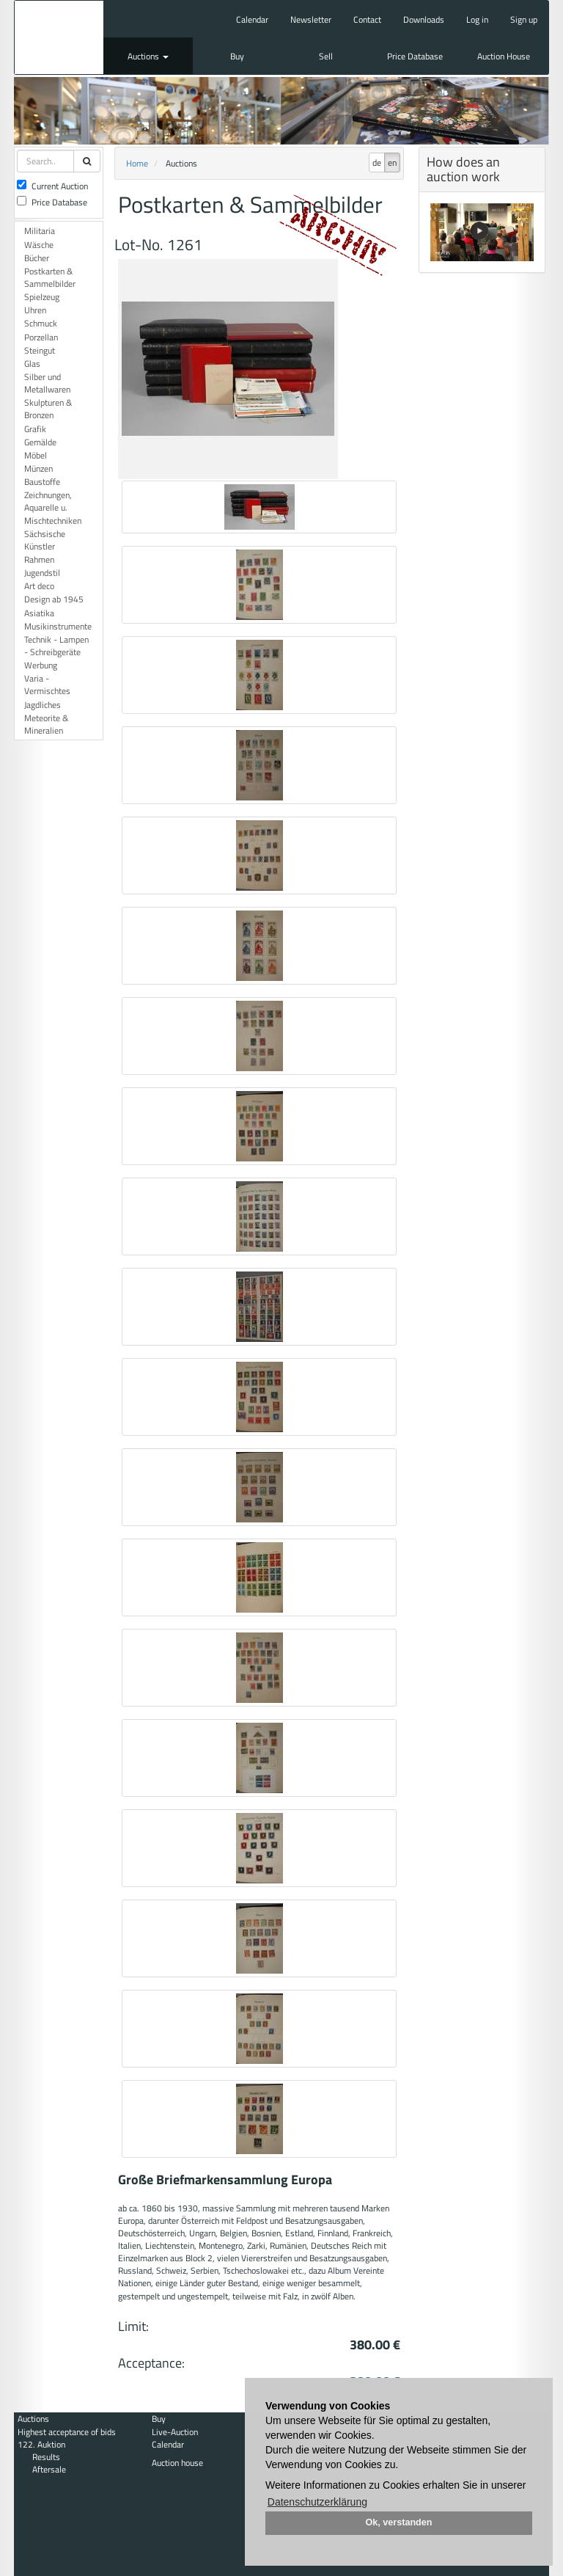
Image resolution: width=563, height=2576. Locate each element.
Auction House (503, 56)
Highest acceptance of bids (67, 2432)
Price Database (415, 56)
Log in (477, 19)
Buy (237, 56)
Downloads (423, 19)
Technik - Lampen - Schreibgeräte (56, 645)
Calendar (252, 19)
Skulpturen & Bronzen (48, 408)
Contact (367, 19)
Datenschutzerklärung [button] (317, 2502)
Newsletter (310, 19)
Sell (326, 56)
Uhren (35, 310)
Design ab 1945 (54, 599)
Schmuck (40, 323)
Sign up (523, 19)
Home (137, 163)
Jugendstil (42, 573)
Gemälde (40, 442)
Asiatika (39, 613)
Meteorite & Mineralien (46, 724)
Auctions (148, 56)
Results (46, 2457)
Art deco (39, 586)
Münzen (38, 468)
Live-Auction (175, 2432)
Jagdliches (42, 705)
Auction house (177, 2463)
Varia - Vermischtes (47, 684)
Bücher (36, 258)
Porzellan (41, 337)
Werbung (40, 665)
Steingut (39, 350)
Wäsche (39, 245)
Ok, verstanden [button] (399, 2522)
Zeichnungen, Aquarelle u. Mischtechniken (52, 507)
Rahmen (39, 559)
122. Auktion (41, 2444)
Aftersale (49, 2469)
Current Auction (52, 186)
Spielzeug (41, 297)
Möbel (35, 455)
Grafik (35, 429)
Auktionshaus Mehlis (59, 37)
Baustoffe (42, 482)
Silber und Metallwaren (47, 383)
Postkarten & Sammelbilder (50, 277)
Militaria (39, 231)
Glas (32, 364)
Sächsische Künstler (44, 540)
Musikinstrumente (58, 626)
